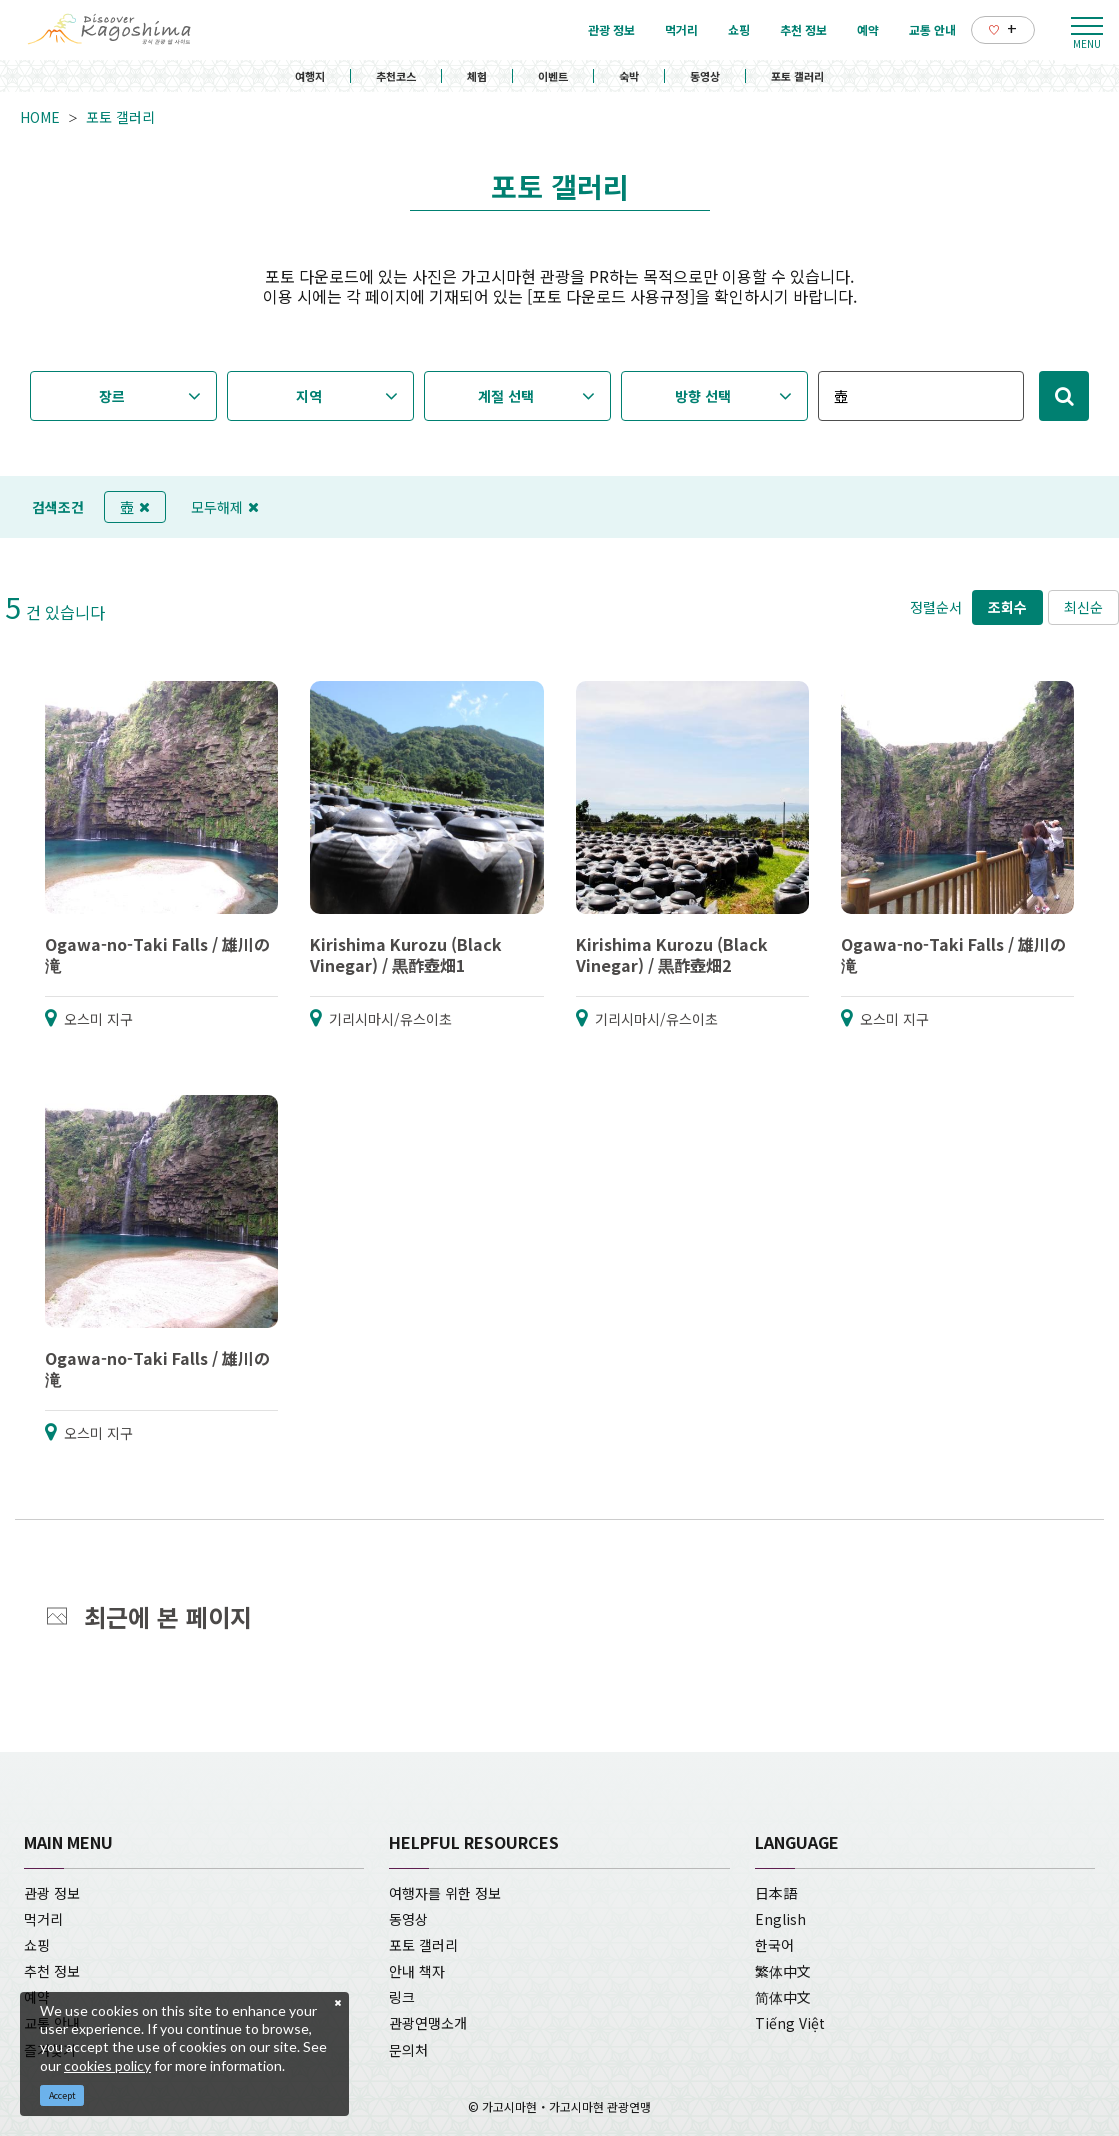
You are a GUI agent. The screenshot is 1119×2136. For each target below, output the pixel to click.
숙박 (629, 76)
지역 (309, 396)
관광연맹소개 (428, 2023)
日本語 (776, 1893)
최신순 (1083, 607)
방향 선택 (703, 396)
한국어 (774, 1945)
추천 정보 (52, 1971)
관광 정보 (52, 1893)
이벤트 (553, 76)
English (780, 1919)
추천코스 (396, 76)
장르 (112, 396)
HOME (40, 117)
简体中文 (783, 1997)
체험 (477, 76)
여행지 (310, 76)
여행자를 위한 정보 (445, 1893)
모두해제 (225, 507)
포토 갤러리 (797, 76)
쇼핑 (37, 1945)
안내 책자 (417, 1971)
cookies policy (107, 2065)
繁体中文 (783, 1971)
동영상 (705, 76)
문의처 (408, 2050)
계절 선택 (506, 396)
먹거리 (43, 1919)
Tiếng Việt (790, 2023)
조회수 (1007, 607)
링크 (402, 1997)
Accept (62, 2095)
